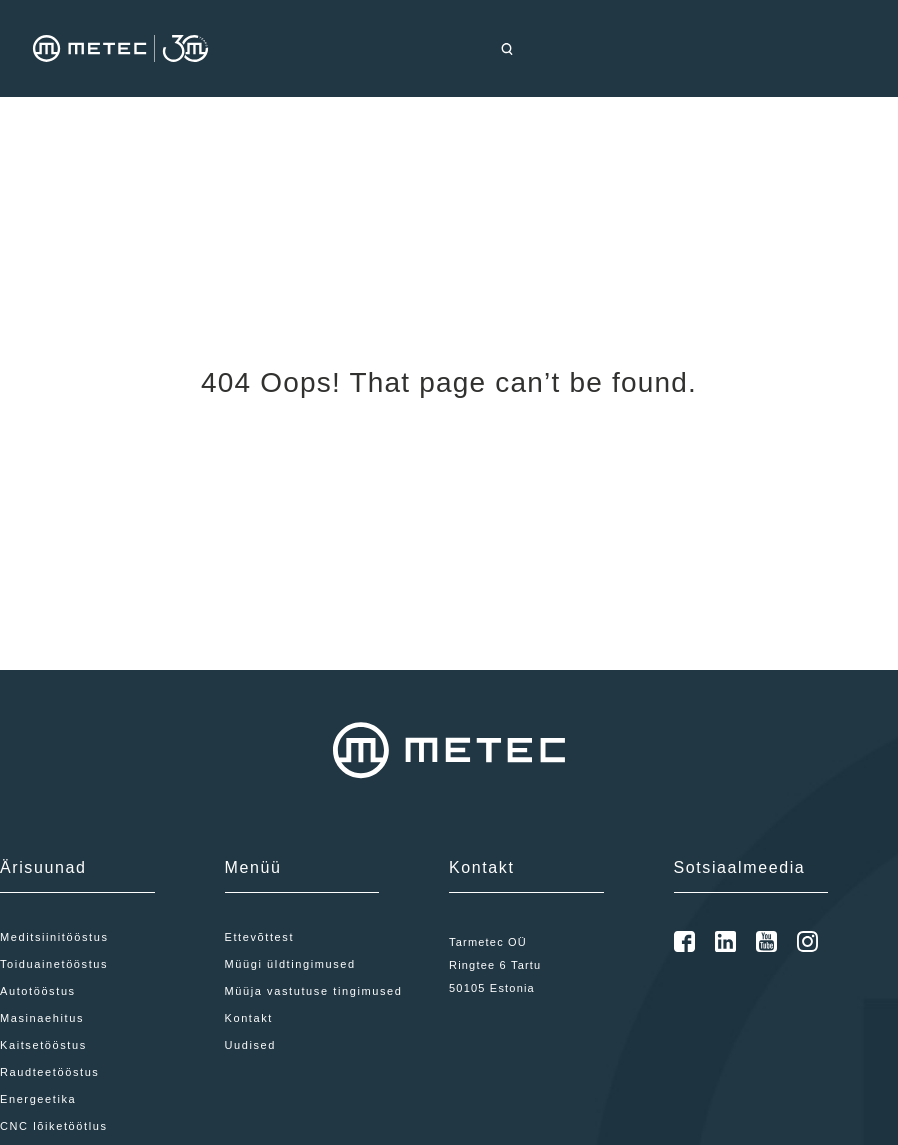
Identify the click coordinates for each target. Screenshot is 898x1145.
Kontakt (249, 1018)
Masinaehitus (42, 1018)
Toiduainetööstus (54, 964)
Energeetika (38, 1099)
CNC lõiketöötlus (54, 1126)
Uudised (251, 1045)
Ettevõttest (260, 937)
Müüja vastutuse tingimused (314, 991)
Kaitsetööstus (43, 1045)
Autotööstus (38, 991)
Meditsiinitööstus (54, 937)
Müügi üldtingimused (290, 964)
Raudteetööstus (49, 1072)
